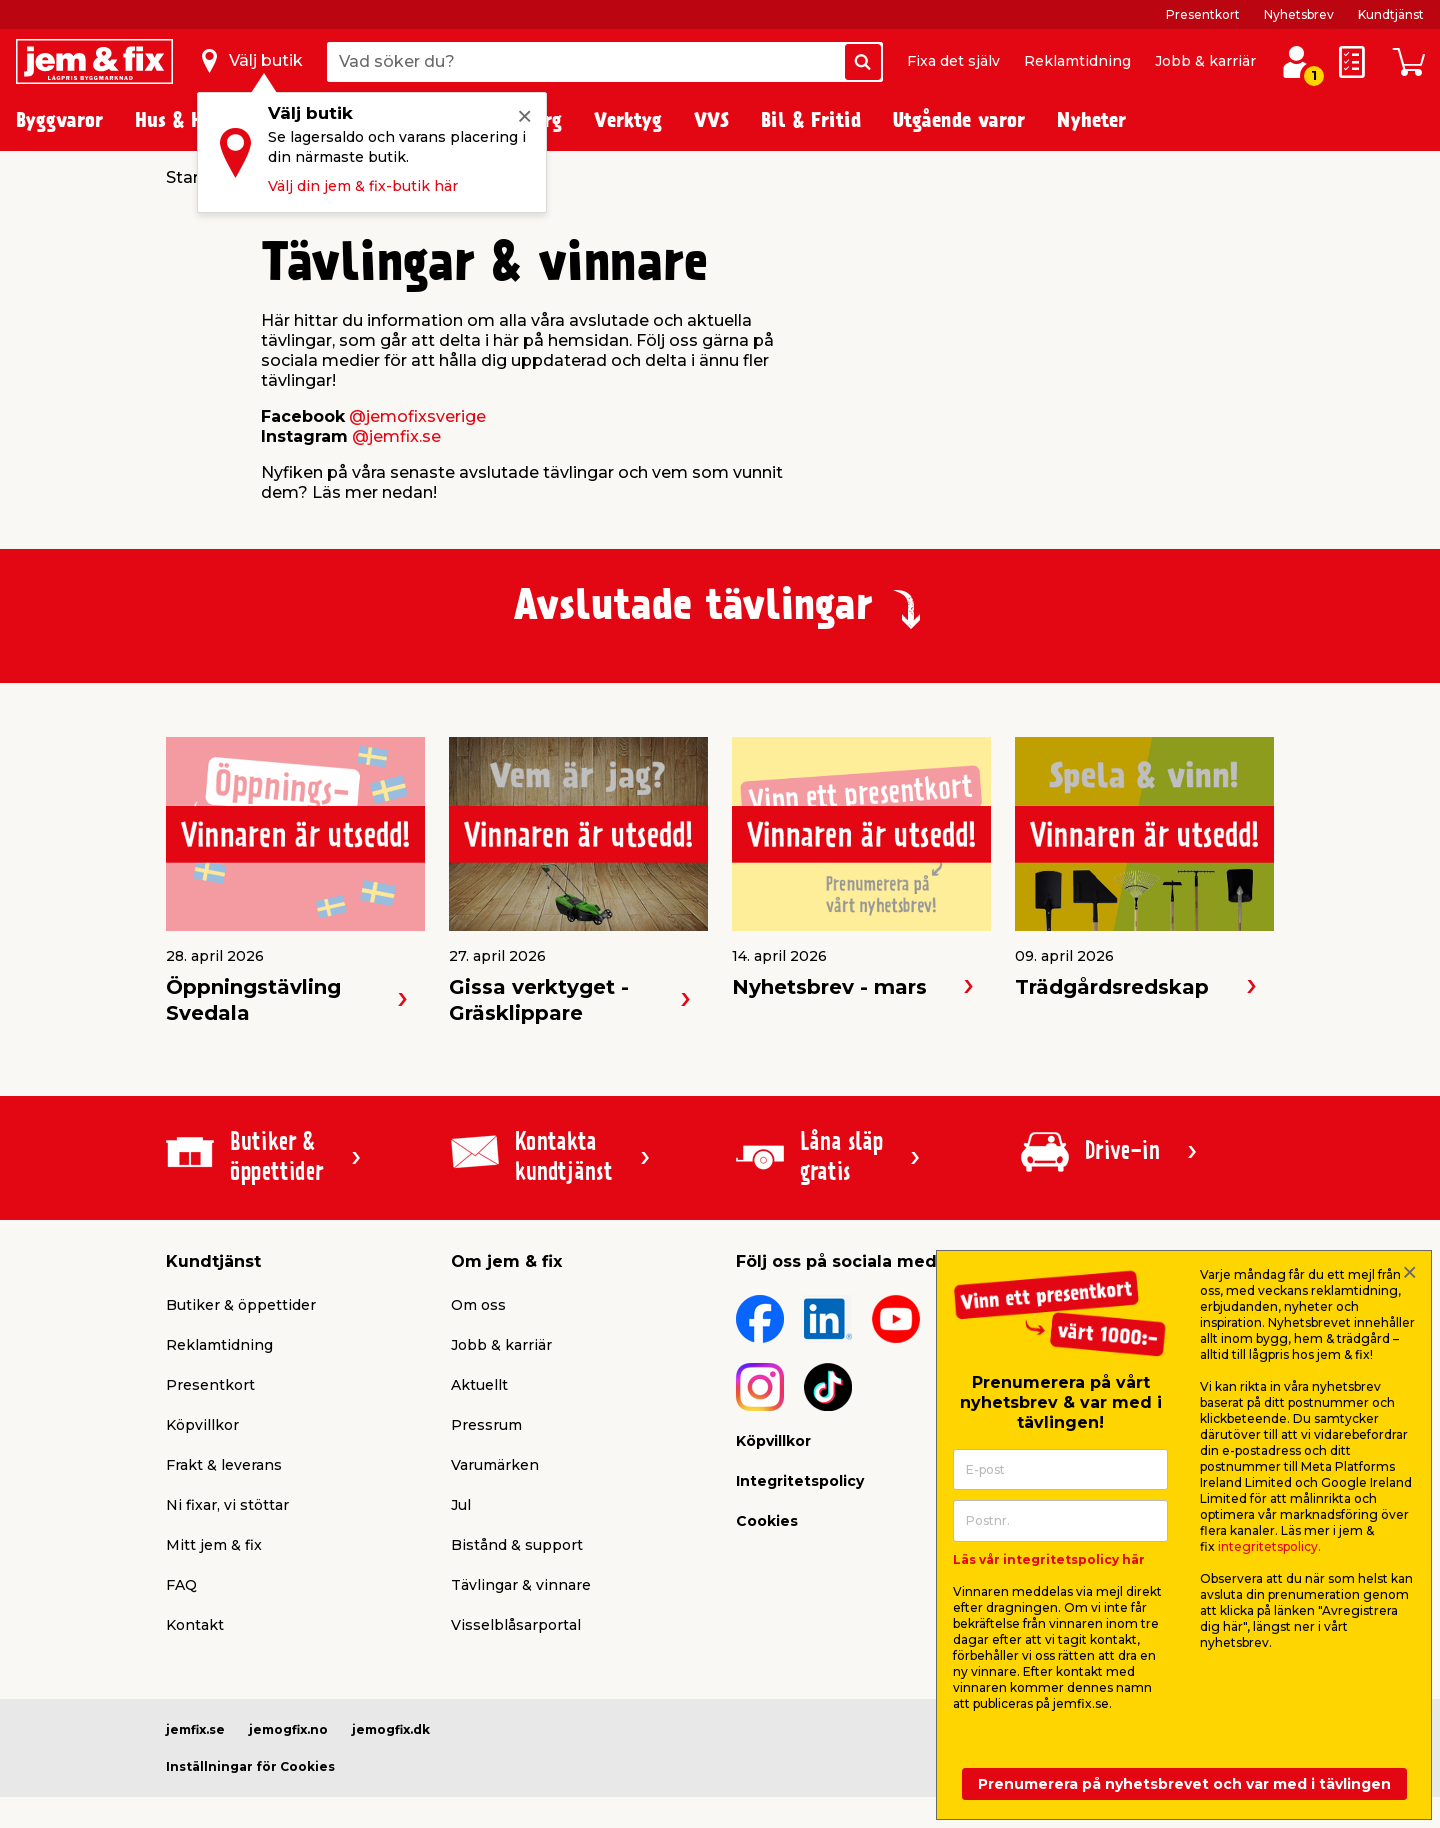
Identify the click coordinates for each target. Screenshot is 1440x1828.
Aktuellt (479, 1385)
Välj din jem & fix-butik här (363, 186)
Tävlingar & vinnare (521, 1585)
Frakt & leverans (224, 1465)
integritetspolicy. (1269, 1546)
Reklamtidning (1077, 61)
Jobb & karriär (1205, 61)
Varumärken (495, 1465)
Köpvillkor (202, 1425)
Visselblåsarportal (516, 1625)
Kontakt (195, 1625)
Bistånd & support (517, 1545)
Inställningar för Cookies (250, 1766)
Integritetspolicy (800, 1481)
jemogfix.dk (391, 1729)
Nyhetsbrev (1299, 14)
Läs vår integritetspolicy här (1049, 1559)
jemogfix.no (288, 1729)
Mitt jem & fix (214, 1545)
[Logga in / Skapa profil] (1296, 62)
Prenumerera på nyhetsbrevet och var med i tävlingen (1184, 1784)
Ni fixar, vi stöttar (227, 1505)
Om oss (478, 1305)
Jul (461, 1505)
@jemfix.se (396, 436)
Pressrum (486, 1425)
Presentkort (1203, 14)
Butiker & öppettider (241, 1305)
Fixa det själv (953, 61)
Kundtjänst (1391, 14)
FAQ (181, 1585)
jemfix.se (195, 1729)
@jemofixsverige (417, 416)
